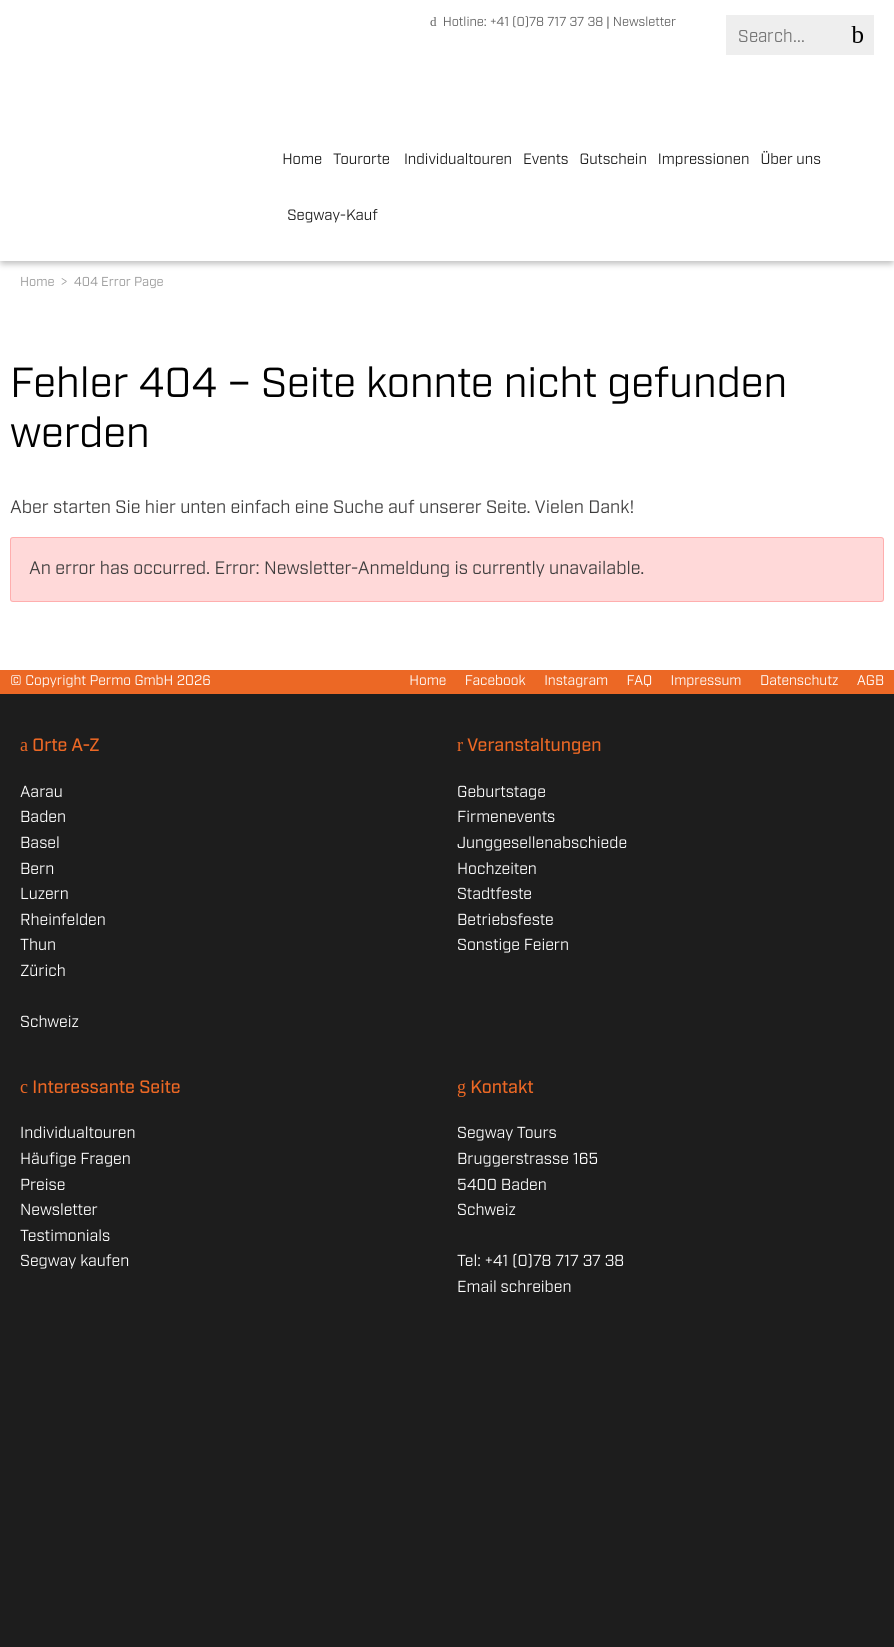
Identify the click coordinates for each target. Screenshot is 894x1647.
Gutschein (612, 160)
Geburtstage (501, 792)
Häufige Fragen (75, 1159)
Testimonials (65, 1236)
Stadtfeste (494, 894)
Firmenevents (506, 817)
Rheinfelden (63, 920)
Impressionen (704, 160)
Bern (37, 869)
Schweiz (49, 1022)
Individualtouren (458, 160)
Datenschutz (799, 682)
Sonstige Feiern (513, 945)
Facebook (495, 682)
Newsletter (644, 22)
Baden (43, 817)
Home (302, 160)
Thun (38, 945)
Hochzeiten (497, 869)
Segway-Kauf (332, 216)
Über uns (790, 160)
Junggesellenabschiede (542, 843)
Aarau (41, 792)
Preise (42, 1185)
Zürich (43, 971)
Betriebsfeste (505, 920)
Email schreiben (514, 1287)
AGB (870, 682)
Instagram (576, 682)
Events (545, 160)
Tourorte (361, 160)
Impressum (705, 682)
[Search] (798, 36)
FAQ (640, 682)
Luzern (44, 894)
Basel (40, 843)
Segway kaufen (74, 1261)
